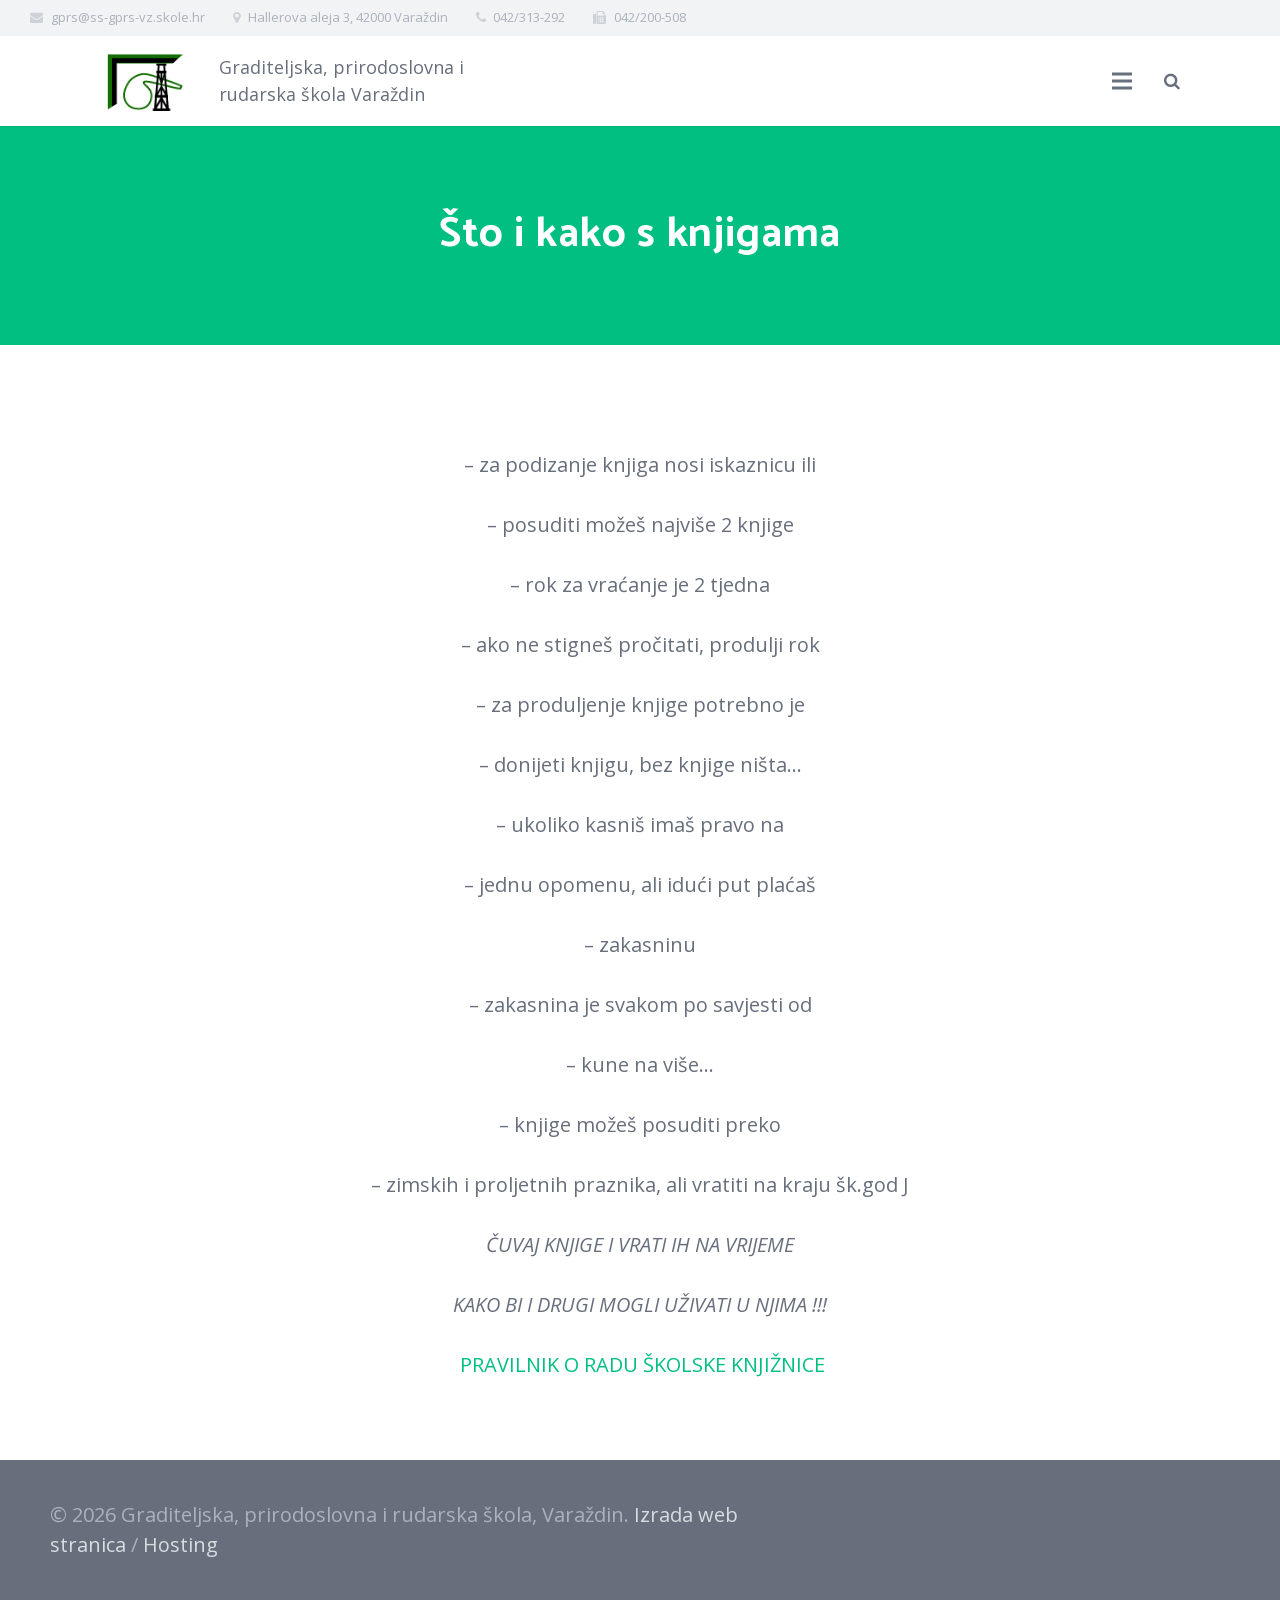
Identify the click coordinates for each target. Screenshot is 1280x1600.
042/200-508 (650, 17)
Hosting (180, 1544)
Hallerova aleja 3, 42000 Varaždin (348, 17)
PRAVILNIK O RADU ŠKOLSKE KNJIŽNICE (640, 1364)
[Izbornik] (1122, 81)
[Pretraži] (1172, 81)
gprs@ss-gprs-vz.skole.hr (128, 17)
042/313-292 (529, 17)
